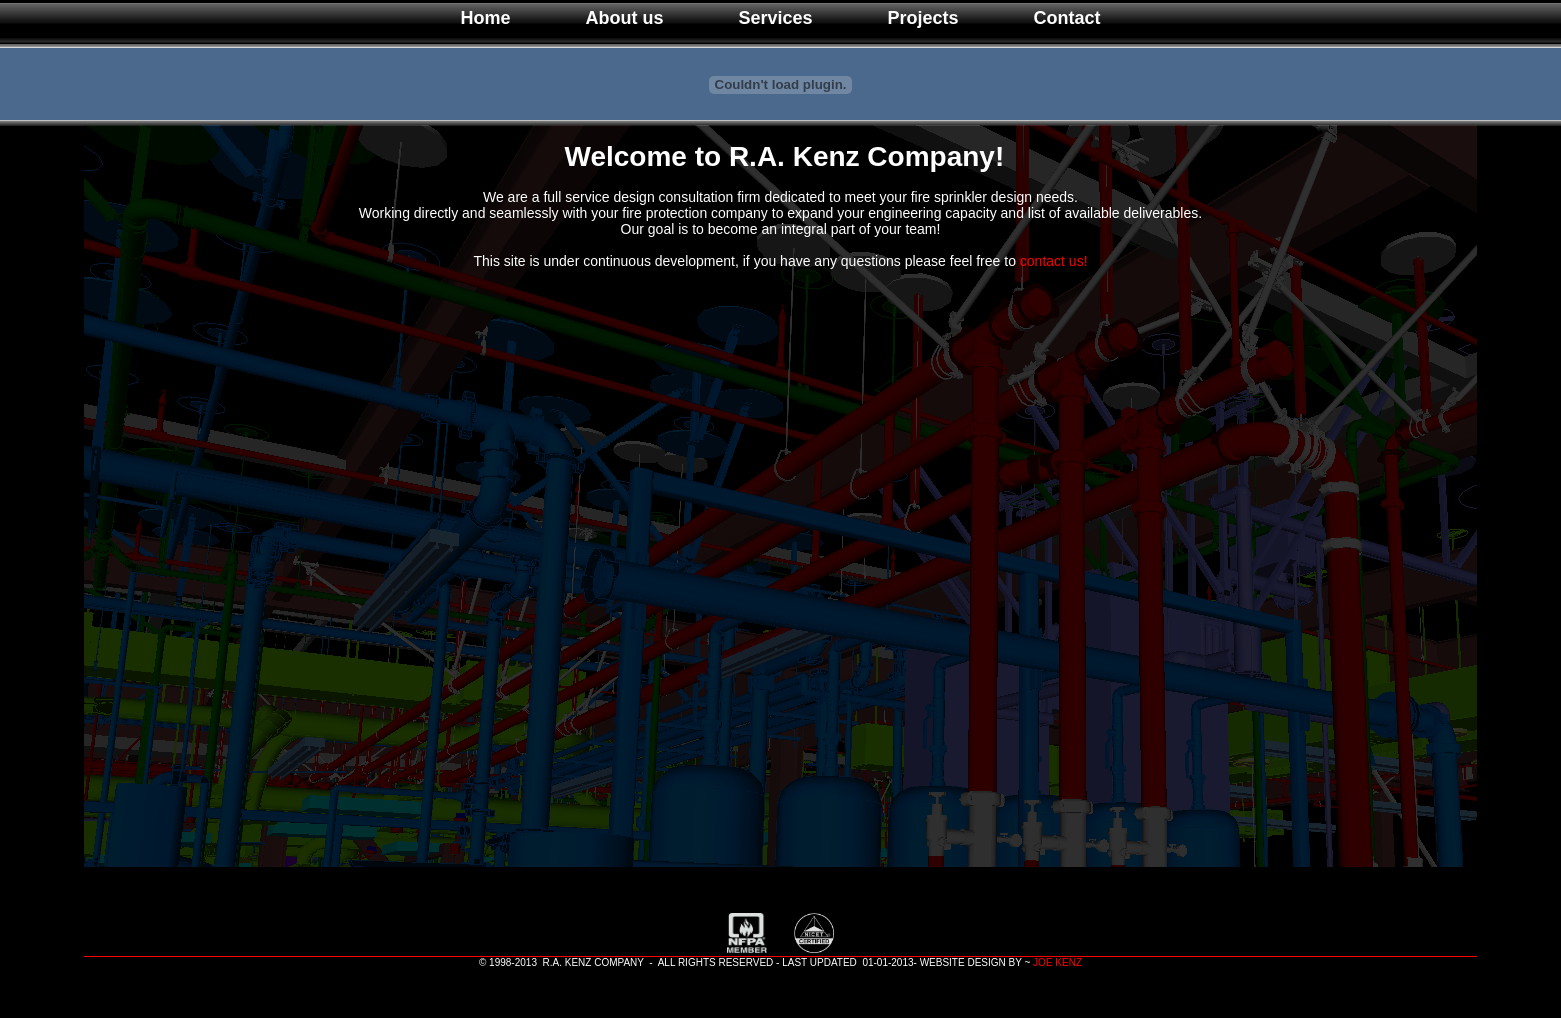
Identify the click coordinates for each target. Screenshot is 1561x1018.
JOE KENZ (1057, 962)
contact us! (1054, 261)
